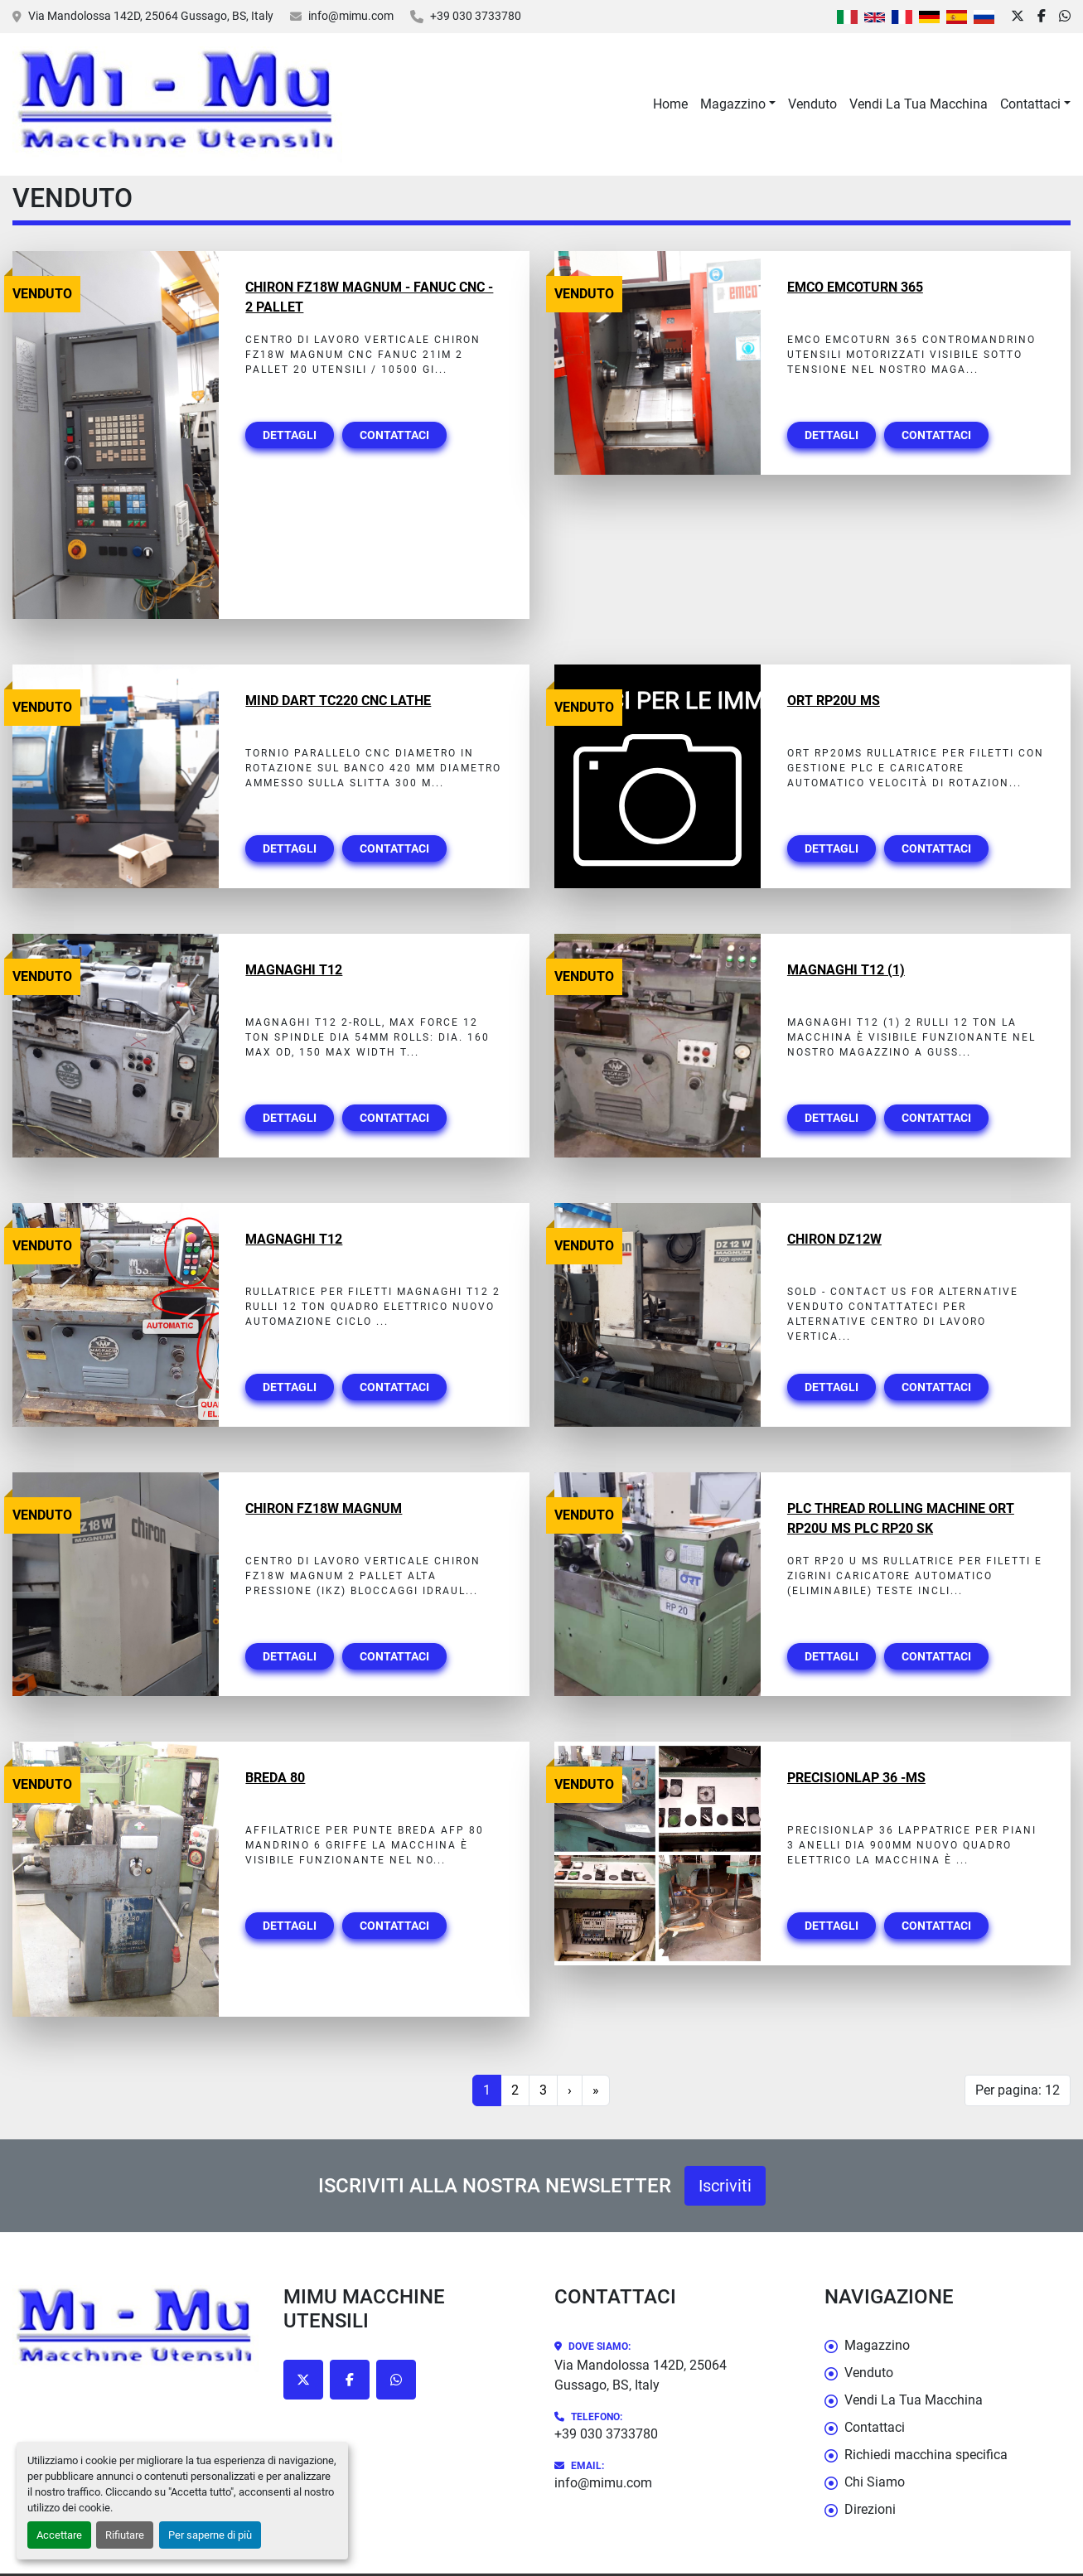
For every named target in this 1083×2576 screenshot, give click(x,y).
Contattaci (1030, 104)
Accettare (59, 2535)
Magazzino (733, 104)
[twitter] (1017, 17)
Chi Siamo (874, 2482)
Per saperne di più (210, 2535)
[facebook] (1041, 17)
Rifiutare (124, 2535)
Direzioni (870, 2509)
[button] (738, 104)
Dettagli (290, 435)
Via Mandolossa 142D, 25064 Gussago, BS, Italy (150, 15)
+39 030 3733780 (475, 15)
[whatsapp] (1065, 17)
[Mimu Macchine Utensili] (135, 2328)
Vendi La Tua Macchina (918, 104)
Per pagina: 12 (1017, 2090)
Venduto (812, 104)
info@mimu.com (351, 15)
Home (670, 104)
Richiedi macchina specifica (926, 2454)
